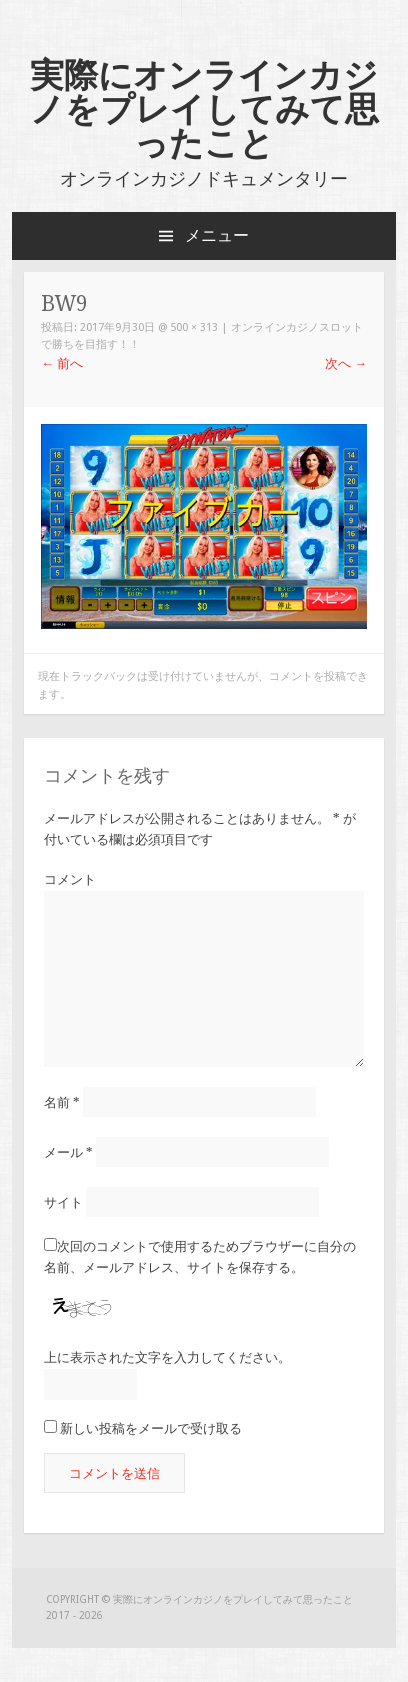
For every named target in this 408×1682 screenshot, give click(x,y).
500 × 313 (194, 327)
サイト (63, 1202)
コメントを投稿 (307, 676)
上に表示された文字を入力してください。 (167, 1357)
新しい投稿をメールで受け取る (151, 1428)
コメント (70, 879)
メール (68, 1152)
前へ (62, 363)
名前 (62, 1101)
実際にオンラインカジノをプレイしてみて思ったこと (204, 109)
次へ (346, 363)
